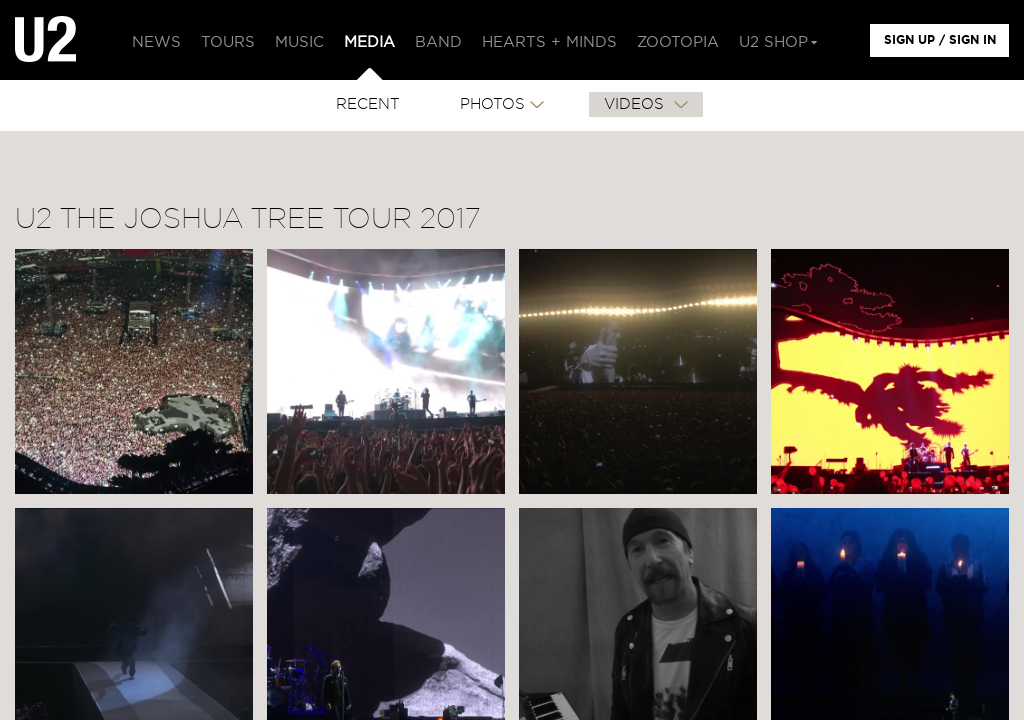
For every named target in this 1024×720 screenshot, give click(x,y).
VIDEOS (636, 104)
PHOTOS (492, 104)
